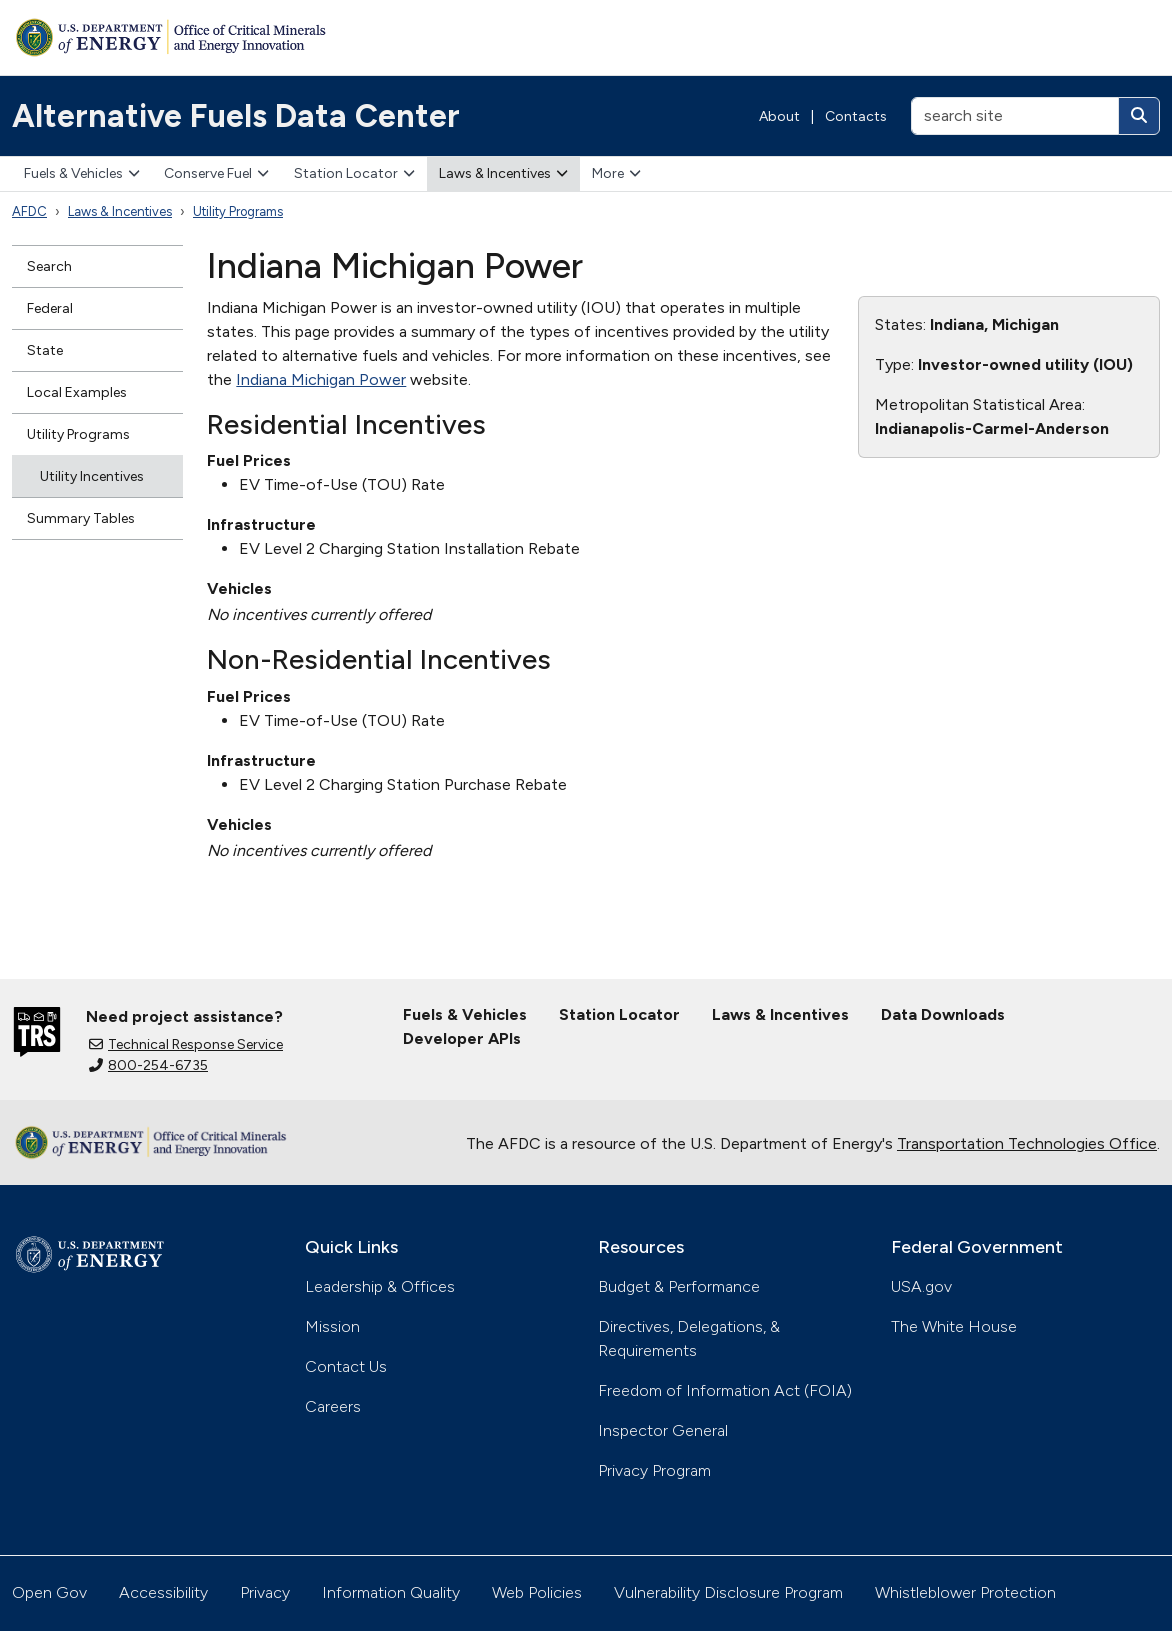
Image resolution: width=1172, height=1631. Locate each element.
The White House (954, 1326)
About (779, 116)
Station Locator (354, 173)
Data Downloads (943, 1014)
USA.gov (921, 1286)
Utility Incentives (92, 476)
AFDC (29, 211)
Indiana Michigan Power (321, 379)
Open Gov (49, 1592)
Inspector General (663, 1430)
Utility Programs (238, 211)
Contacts (856, 116)
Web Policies (537, 1592)
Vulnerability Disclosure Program (728, 1592)
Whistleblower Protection (965, 1592)
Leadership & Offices (380, 1286)
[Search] (1139, 116)
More (616, 173)
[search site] (1015, 116)
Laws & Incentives (503, 173)
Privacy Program (654, 1470)
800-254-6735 (148, 1065)
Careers (333, 1406)
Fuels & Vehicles (82, 173)
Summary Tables (81, 518)
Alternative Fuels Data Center (236, 116)
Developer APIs (462, 1038)
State (45, 350)
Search (49, 266)
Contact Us (346, 1366)
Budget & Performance (679, 1286)
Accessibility (163, 1592)
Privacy (265, 1592)
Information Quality (391, 1592)
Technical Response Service (186, 1044)
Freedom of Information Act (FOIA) (725, 1390)
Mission (332, 1326)
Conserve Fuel (216, 173)
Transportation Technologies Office (1027, 1143)
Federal (50, 308)
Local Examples (77, 392)
